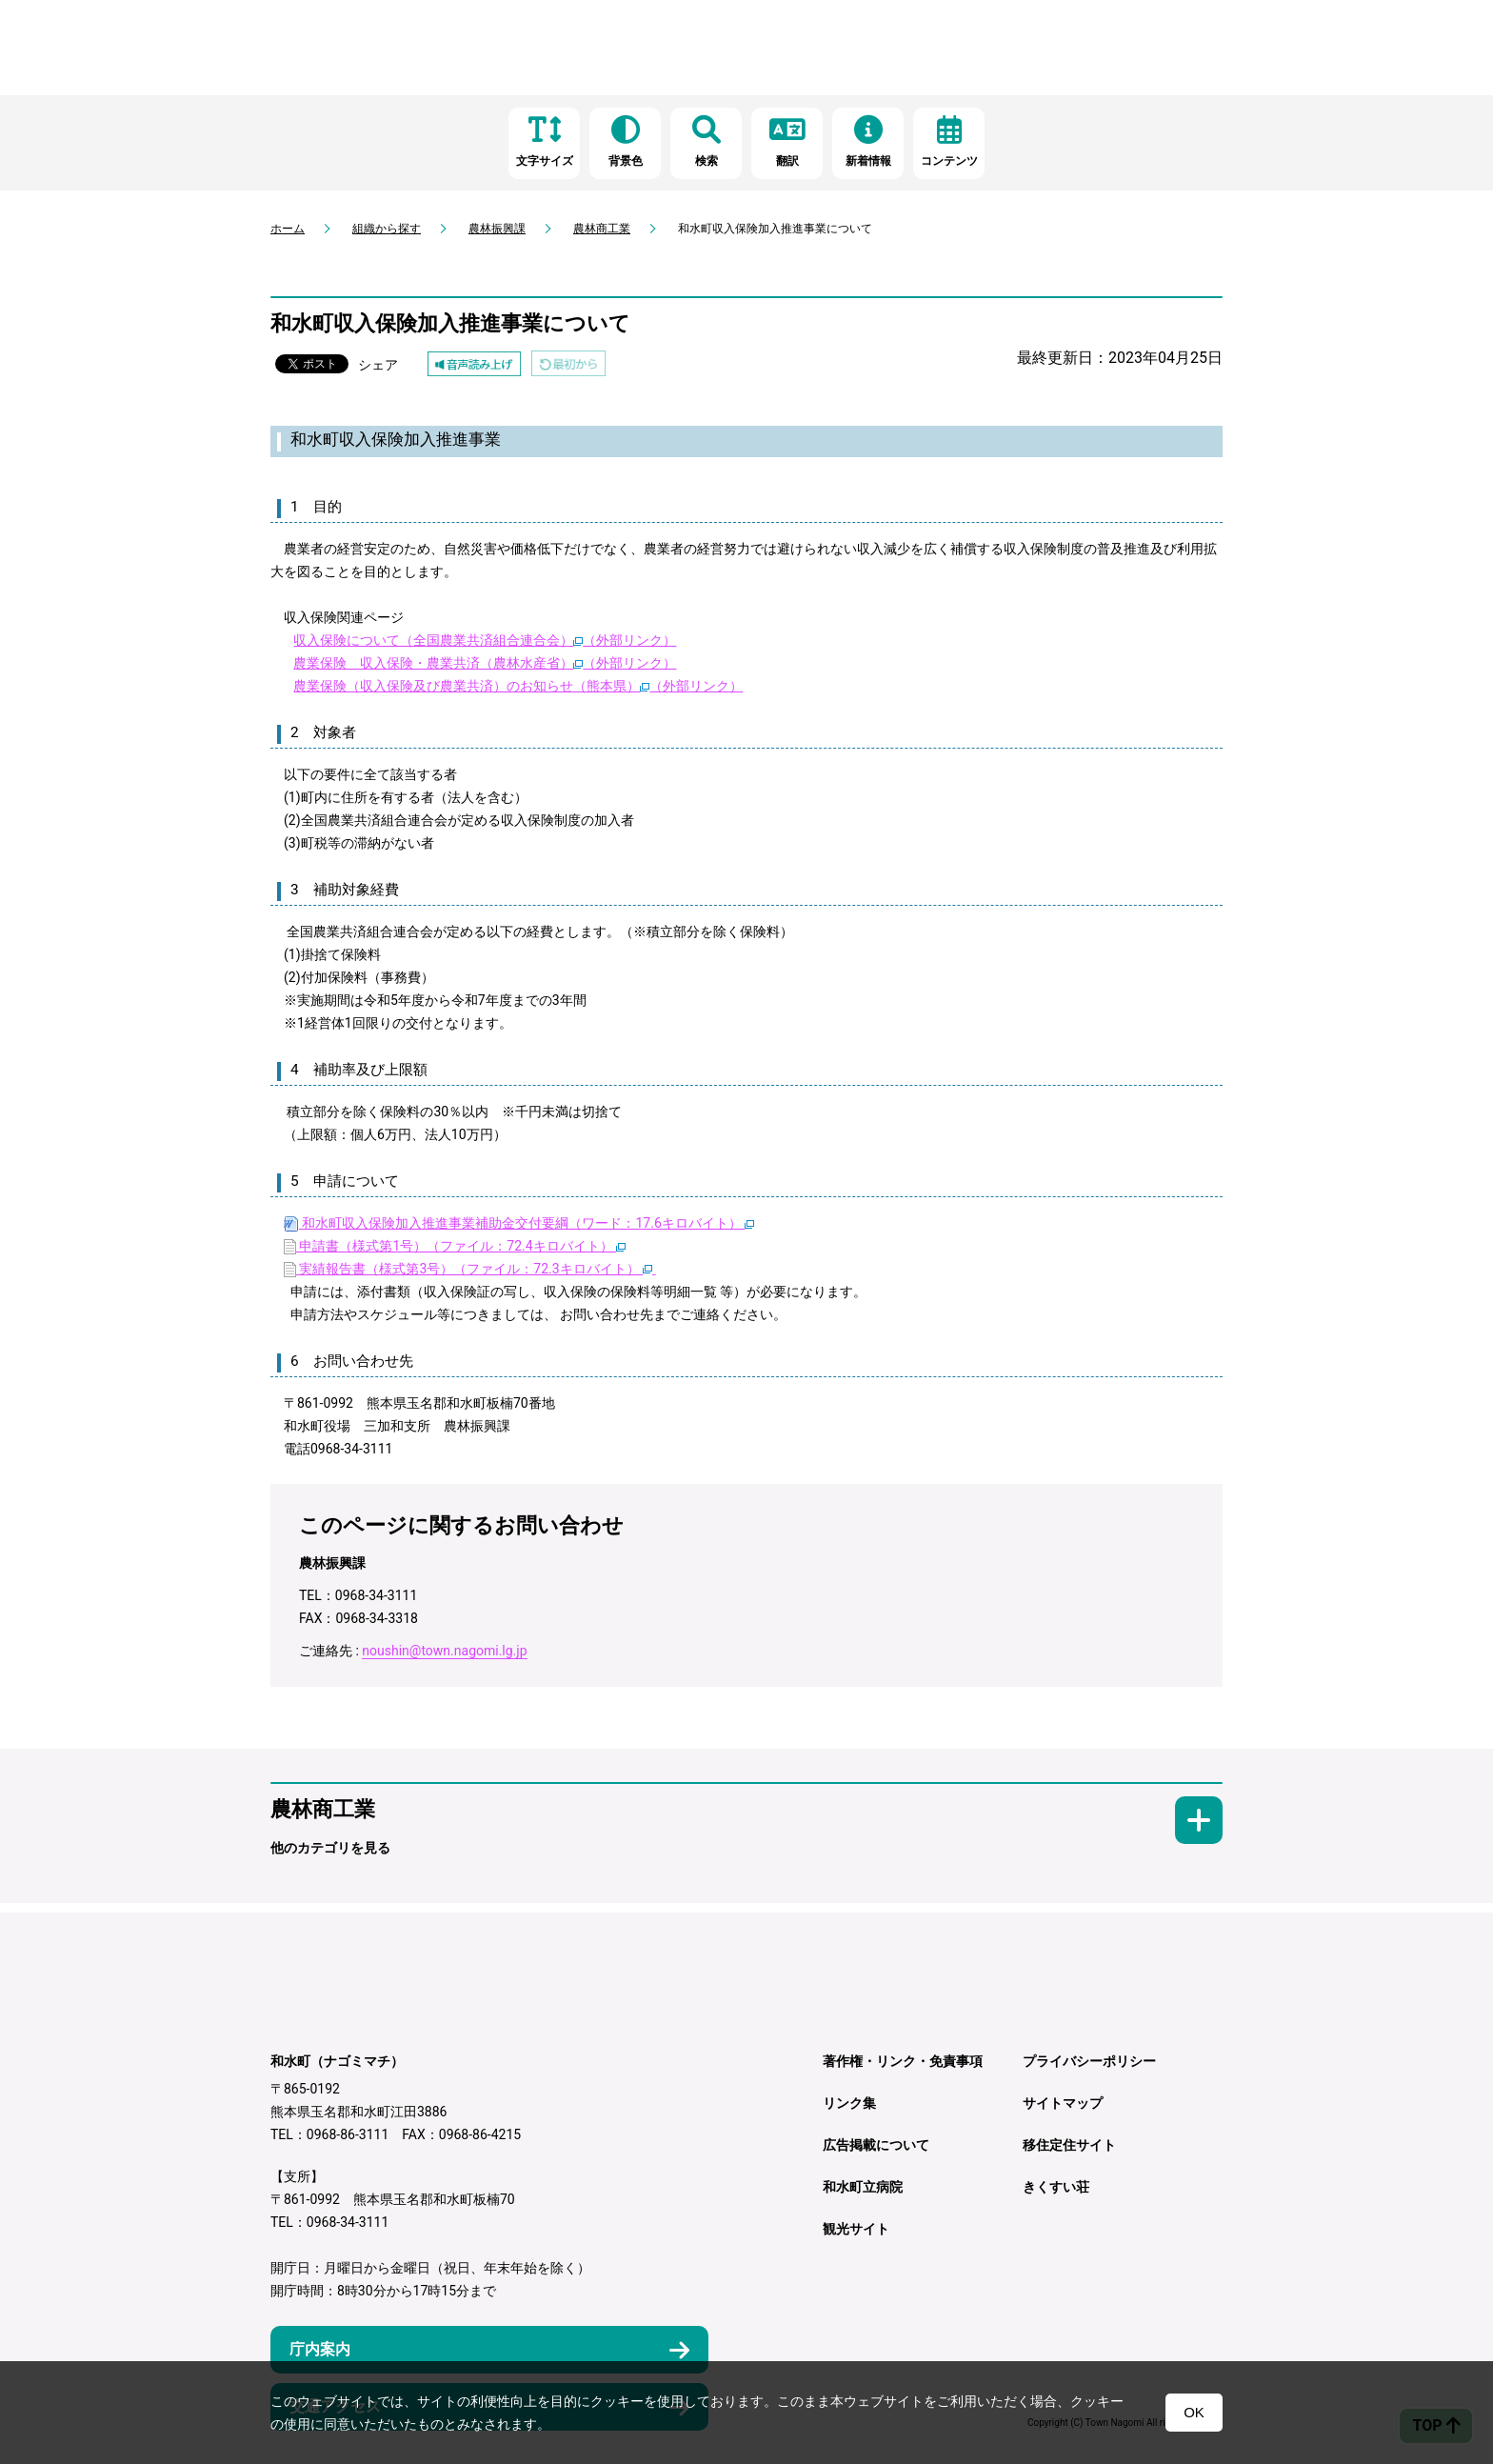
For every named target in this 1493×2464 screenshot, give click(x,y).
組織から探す (386, 228)
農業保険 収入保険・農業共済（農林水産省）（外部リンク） (484, 663)
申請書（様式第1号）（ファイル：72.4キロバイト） (455, 1245)
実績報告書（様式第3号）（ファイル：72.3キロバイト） (470, 1268)
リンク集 (849, 2103)
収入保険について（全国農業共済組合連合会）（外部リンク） (484, 640)
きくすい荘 (1056, 2186)
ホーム (287, 228)
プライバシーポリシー (1089, 2061)
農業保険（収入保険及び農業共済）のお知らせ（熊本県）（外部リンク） (518, 685)
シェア (378, 364)
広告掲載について (876, 2145)
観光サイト (856, 2228)
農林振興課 (497, 228)
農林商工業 (601, 228)
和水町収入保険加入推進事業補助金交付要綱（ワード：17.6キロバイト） (519, 1223)
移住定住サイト (1069, 2145)
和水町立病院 (863, 2186)
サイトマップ (1063, 2103)
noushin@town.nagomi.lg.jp (444, 1650)
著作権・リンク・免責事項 (903, 2061)
